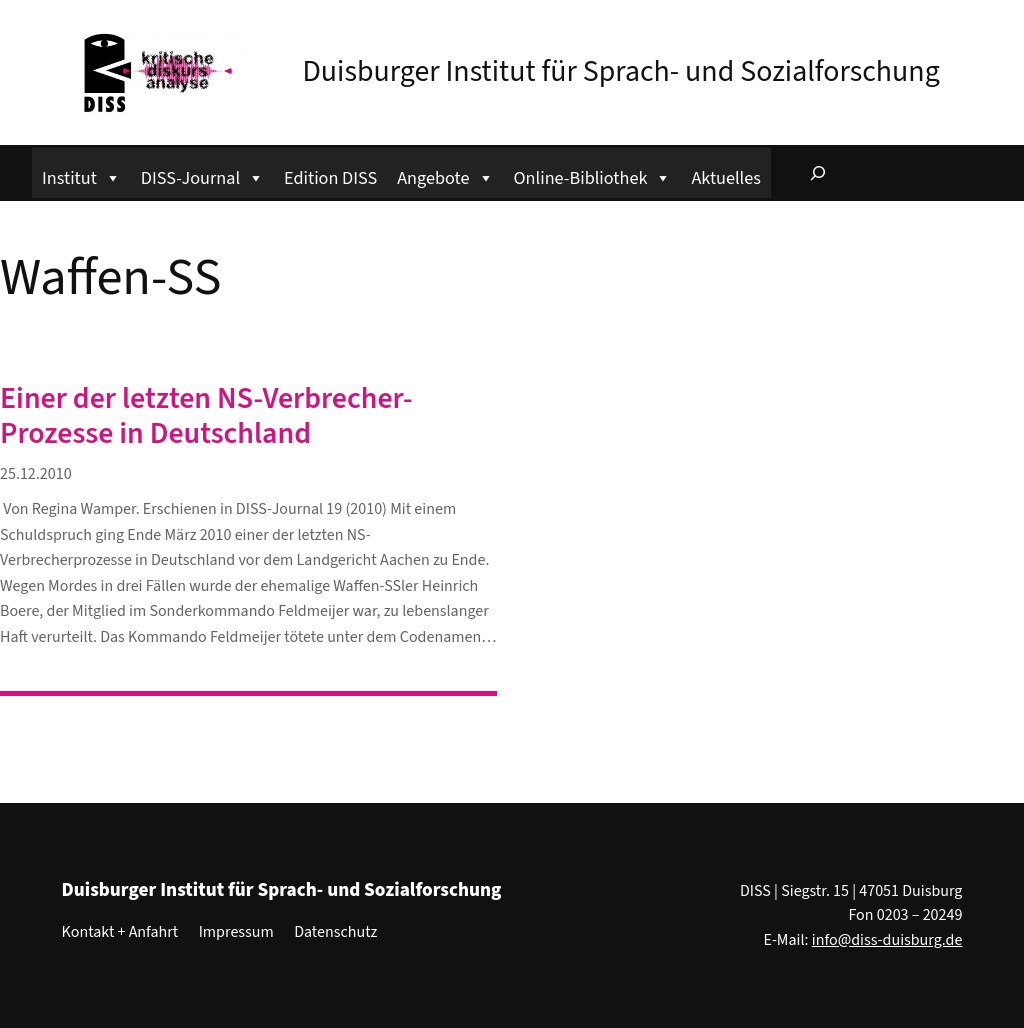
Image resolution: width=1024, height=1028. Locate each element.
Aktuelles (725, 178)
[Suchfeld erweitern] (818, 173)
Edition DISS (330, 178)
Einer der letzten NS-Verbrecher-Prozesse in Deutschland (206, 417)
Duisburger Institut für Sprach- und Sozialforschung (620, 71)
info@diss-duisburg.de (887, 940)
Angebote (445, 175)
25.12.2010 (36, 474)
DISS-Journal (202, 175)
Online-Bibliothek (593, 175)
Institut (81, 175)
